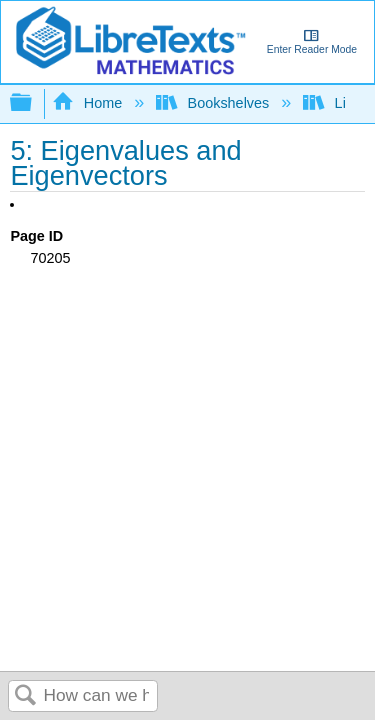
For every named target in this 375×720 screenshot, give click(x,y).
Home (89, 103)
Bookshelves (214, 103)
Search (26, 696)
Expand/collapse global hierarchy (34, 103)
